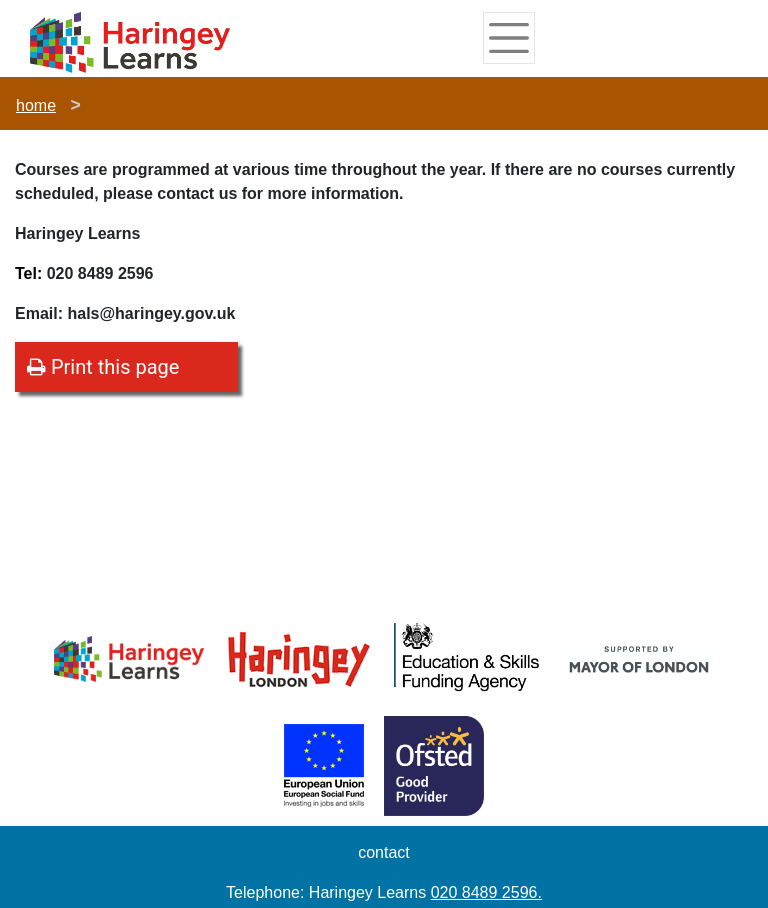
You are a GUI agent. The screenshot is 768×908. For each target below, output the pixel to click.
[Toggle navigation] (509, 38)
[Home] (130, 42)
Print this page (103, 367)
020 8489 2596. (486, 892)
